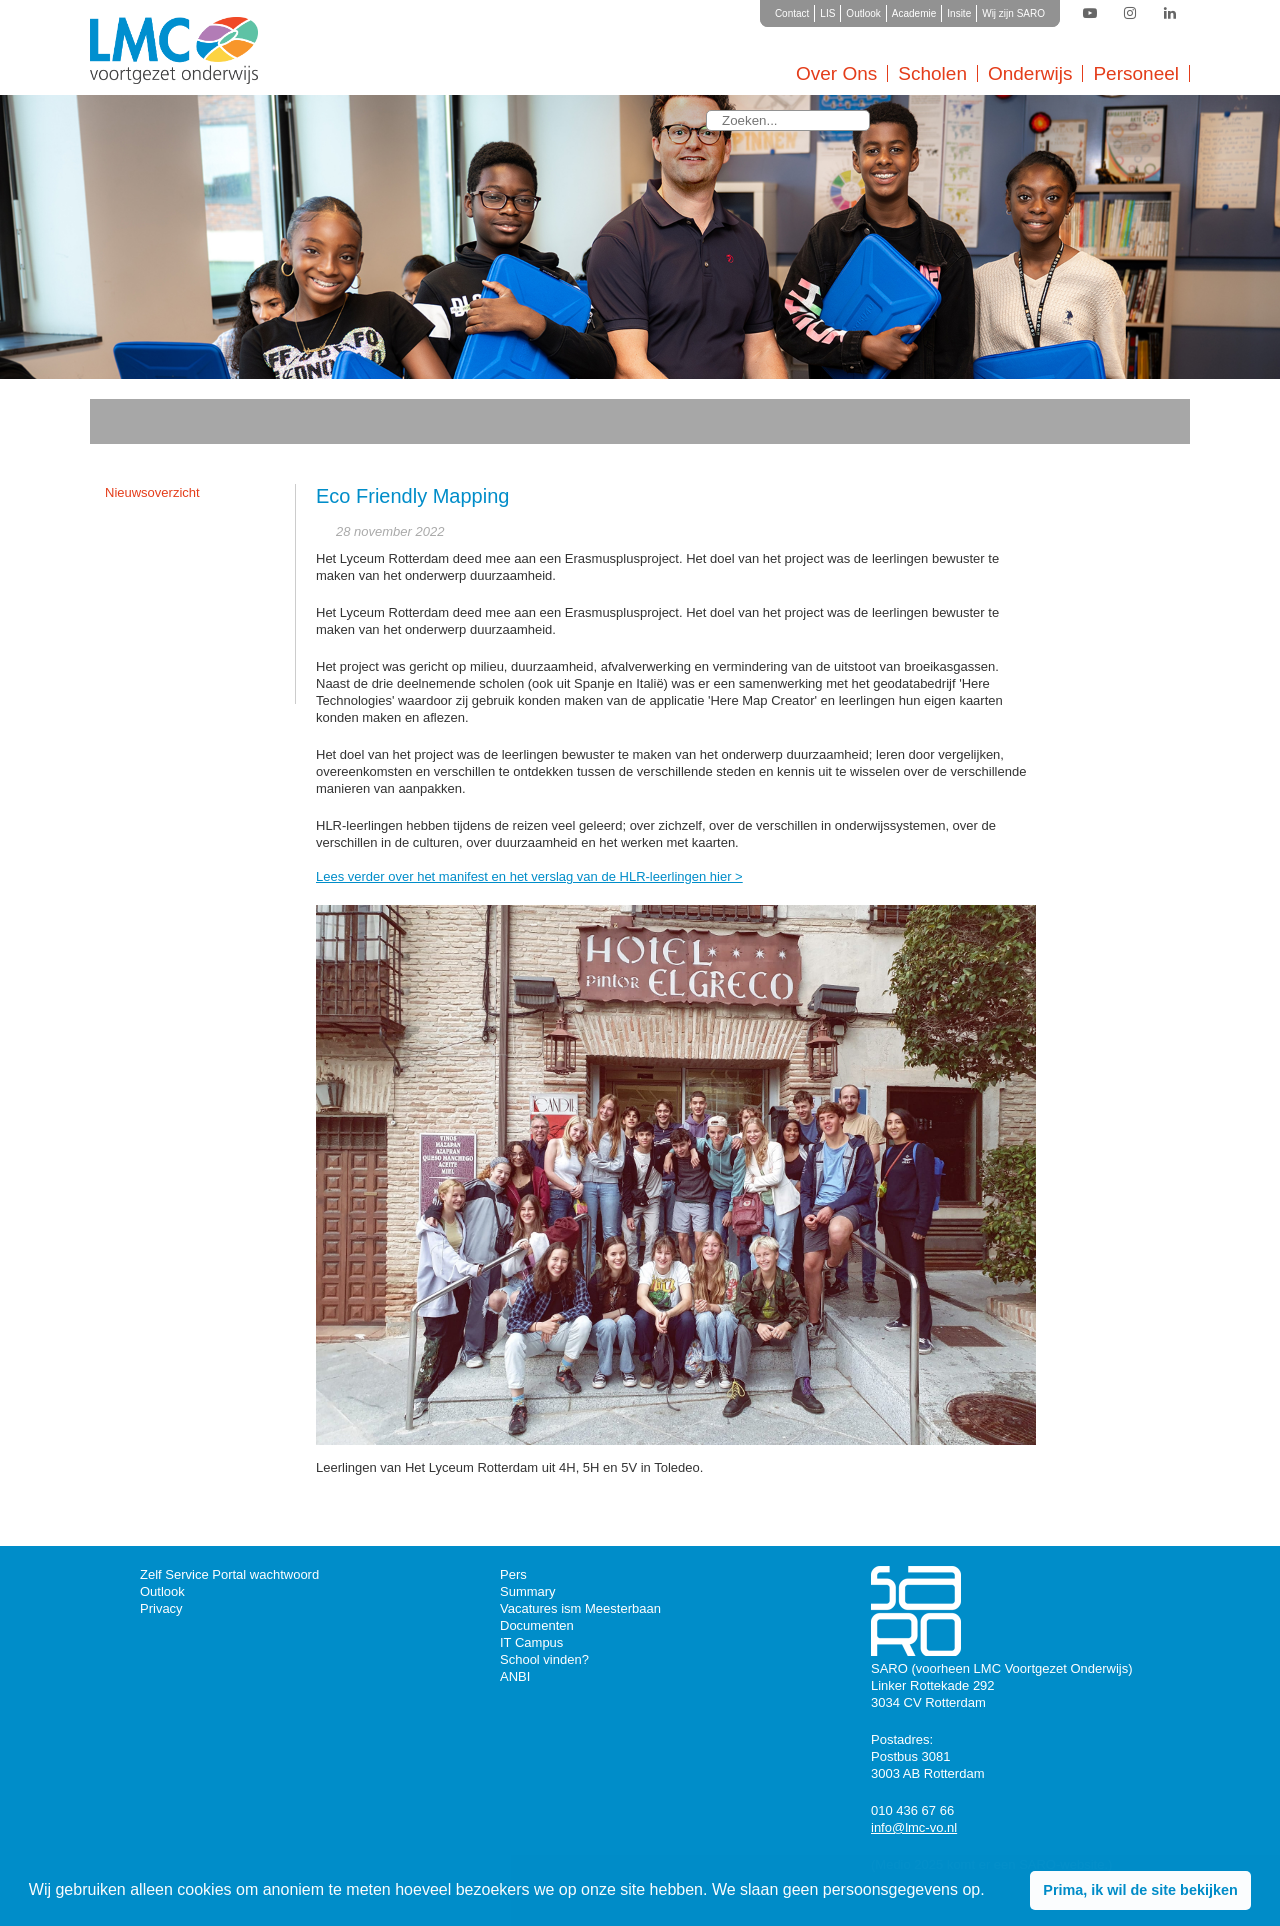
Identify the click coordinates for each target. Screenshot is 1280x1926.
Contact (792, 13)
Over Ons (836, 73)
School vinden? (544, 1659)
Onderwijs (1030, 73)
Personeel (1136, 73)
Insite (959, 13)
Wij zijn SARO (1013, 13)
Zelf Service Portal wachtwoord (229, 1574)
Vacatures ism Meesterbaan (580, 1608)
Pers (513, 1574)
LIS (827, 13)
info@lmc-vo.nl (914, 1827)
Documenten (537, 1625)
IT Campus (531, 1642)
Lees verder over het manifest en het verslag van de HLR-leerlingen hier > (529, 876)
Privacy (161, 1608)
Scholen (932, 73)
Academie (914, 13)
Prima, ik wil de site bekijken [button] (1140, 1890)
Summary (528, 1591)
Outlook (863, 13)
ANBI (515, 1676)
